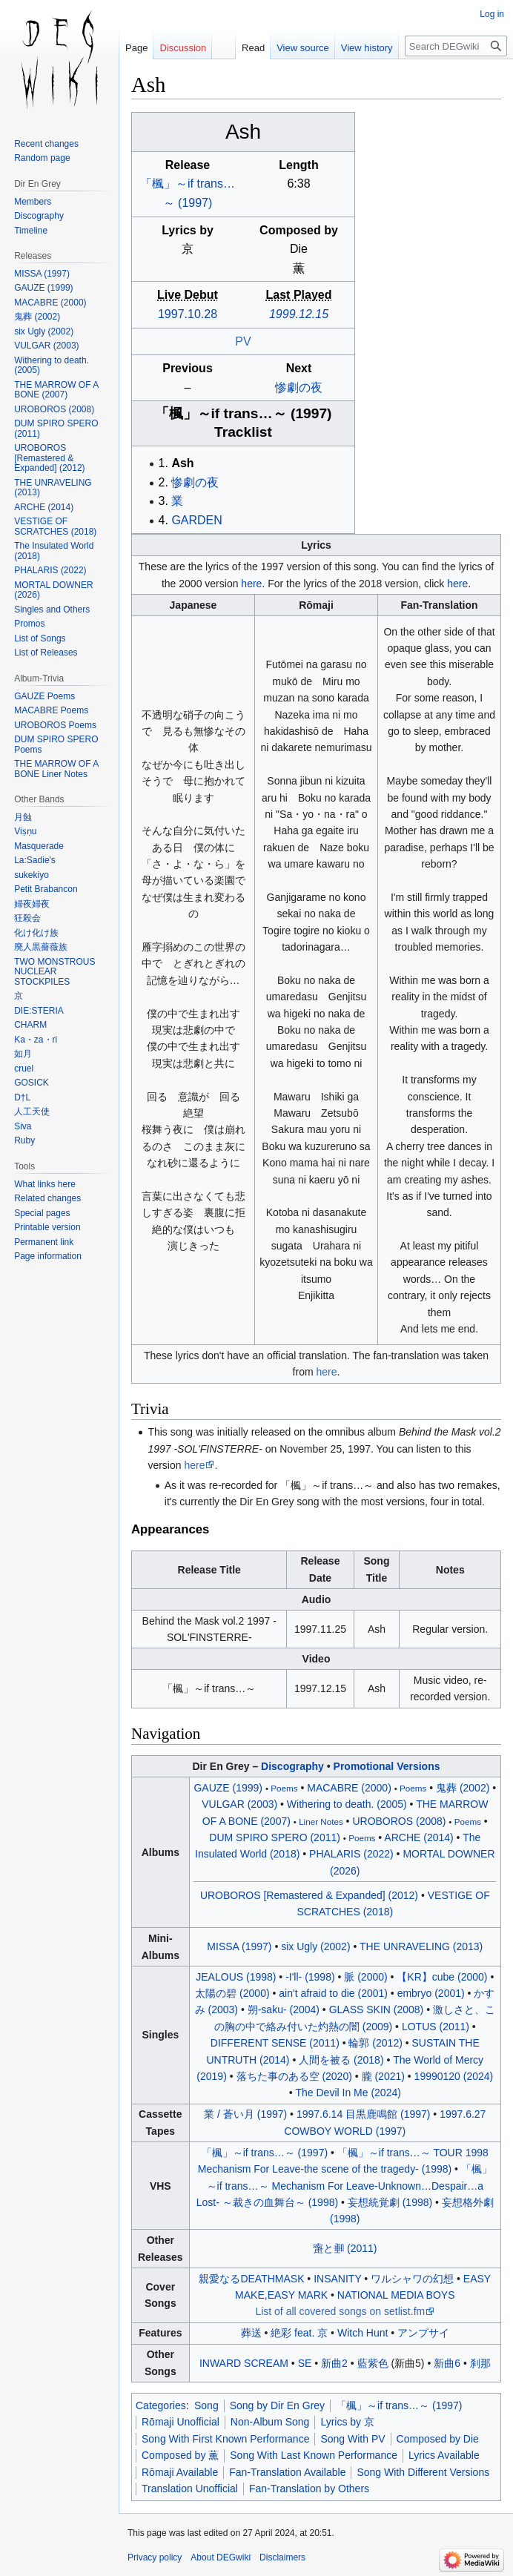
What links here (45, 1184)
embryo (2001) (431, 1993)
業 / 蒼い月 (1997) (245, 2114)
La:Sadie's (35, 860)
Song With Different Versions (423, 2472)
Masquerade (39, 846)
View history (367, 47)
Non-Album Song (270, 2422)
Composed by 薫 (180, 2455)
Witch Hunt (362, 2333)
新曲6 (447, 2363)
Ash (182, 463)
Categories (161, 2405)
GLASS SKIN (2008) (376, 2009)
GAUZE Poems (44, 696)
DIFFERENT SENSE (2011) (275, 2043)
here (251, 583)
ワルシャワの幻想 (412, 2279)
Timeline (30, 230)
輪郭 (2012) (375, 2043)
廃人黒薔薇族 (40, 947)
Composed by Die (438, 2439)
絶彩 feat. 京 (299, 2333)
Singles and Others (52, 609)
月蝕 (23, 817)
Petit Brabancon (45, 889)
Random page (42, 158)
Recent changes (46, 144)
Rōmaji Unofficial (180, 2422)
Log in (492, 14)
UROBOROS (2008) (399, 1821)
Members (32, 201)
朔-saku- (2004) (284, 2009)
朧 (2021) (383, 2076)
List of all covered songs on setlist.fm (340, 2311)
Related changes (47, 1198)
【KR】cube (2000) (442, 1977)
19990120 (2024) (454, 2076)
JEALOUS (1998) (236, 1977)
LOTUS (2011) (435, 2026)
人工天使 (32, 1111)
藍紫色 (372, 2363)
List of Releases (45, 652)
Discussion (182, 47)
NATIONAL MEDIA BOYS (396, 2295)
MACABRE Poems (51, 710)
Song (206, 2405)
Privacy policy (155, 2557)
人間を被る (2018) (341, 2060)
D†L (22, 1097)
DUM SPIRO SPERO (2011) (274, 1837)
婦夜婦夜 (32, 904)
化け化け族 (36, 933)
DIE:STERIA (39, 1010)
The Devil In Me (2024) (348, 2092)
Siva (22, 1126)
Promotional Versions (387, 1766)
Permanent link (43, 1242)
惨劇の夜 (298, 387)
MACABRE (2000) (349, 1788)
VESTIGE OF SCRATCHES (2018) (55, 526)
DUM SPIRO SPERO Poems (56, 744)
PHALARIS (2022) (351, 1854)
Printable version (47, 1227)
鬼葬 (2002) (462, 1788)
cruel (23, 1068)
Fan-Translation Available (287, 2472)
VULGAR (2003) (239, 1804)
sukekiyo (31, 875)
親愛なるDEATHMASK (251, 2279)
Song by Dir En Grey (277, 2405)
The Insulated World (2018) (53, 551)
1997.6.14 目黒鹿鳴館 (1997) (364, 2114)
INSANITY (337, 2279)
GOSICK (31, 1082)
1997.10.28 (187, 314)
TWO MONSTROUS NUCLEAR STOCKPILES (54, 972)
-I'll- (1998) (309, 1977)
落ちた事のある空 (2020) (294, 2076)
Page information (48, 1256)
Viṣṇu (25, 831)
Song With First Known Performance (225, 2439)
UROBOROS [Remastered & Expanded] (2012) (309, 1895)
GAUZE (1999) (227, 1788)
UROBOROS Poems (55, 725)
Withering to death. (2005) (347, 1804)
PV (243, 341)
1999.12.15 (298, 314)
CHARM (30, 1025)
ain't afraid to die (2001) (333, 1993)
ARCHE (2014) (418, 1837)
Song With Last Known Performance (313, 2455)
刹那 (480, 2363)
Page (136, 47)
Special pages (42, 1213)
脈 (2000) (365, 1977)
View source (303, 47)
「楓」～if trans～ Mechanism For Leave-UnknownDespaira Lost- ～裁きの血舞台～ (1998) (344, 2185)
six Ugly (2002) (315, 1946)
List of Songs (39, 638)
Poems (284, 1788)
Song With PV (352, 2439)
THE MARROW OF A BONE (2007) (56, 390)
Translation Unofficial (190, 2488)
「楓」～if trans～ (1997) (243, 413)
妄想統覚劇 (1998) (390, 2202)
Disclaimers (282, 2557)
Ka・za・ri (35, 1039)
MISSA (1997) (239, 1946)
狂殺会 (27, 918)
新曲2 (334, 2363)
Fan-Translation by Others (309, 2488)
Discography (292, 1766)
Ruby (24, 1140)
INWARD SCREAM (243, 2363)
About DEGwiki (221, 2557)
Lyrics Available (444, 2455)
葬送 (251, 2333)
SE (305, 2363)
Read (253, 47)
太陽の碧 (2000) (232, 1993)
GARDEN (196, 520)
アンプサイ (423, 2333)
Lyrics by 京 (347, 2422)
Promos (29, 623)
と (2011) (345, 2248)
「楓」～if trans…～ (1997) (399, 2405)
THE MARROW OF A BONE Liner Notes (56, 769)
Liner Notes (321, 1821)
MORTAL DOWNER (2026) (53, 590)
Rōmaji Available (180, 2472)
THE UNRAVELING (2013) (421, 1946)
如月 (23, 1053)
